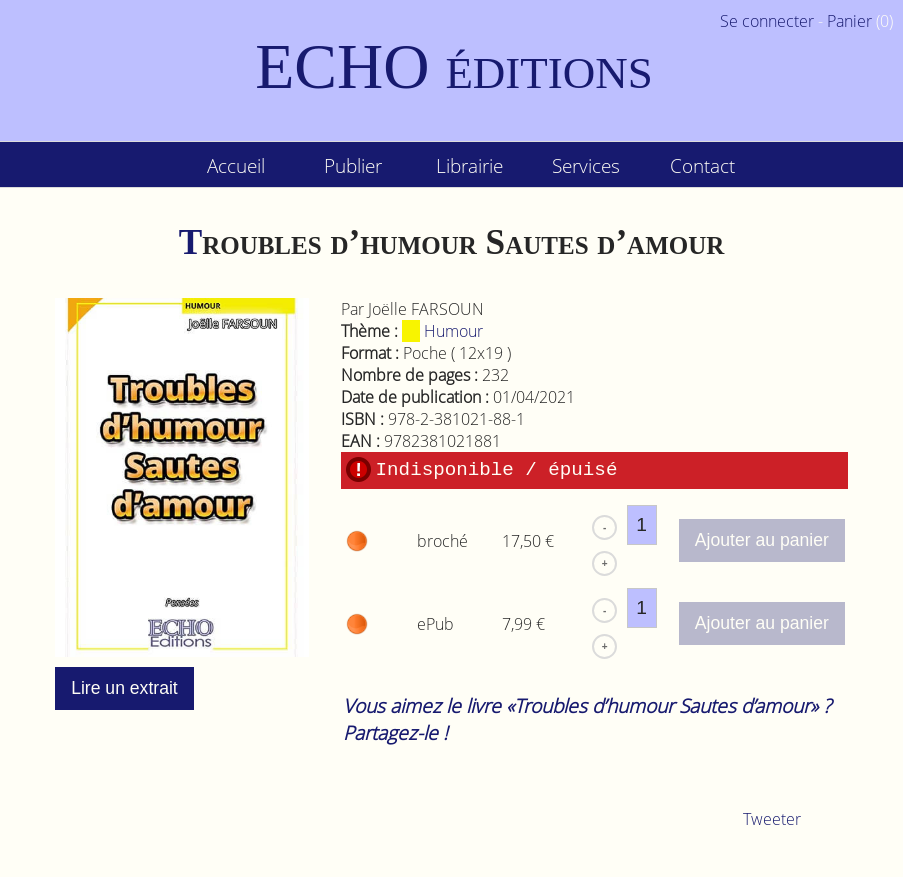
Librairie (469, 165)
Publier (353, 165)
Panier (849, 21)
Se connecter (767, 21)
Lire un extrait (124, 688)
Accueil (236, 165)
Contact (702, 165)
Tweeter (772, 819)
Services (586, 165)
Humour (442, 331)
